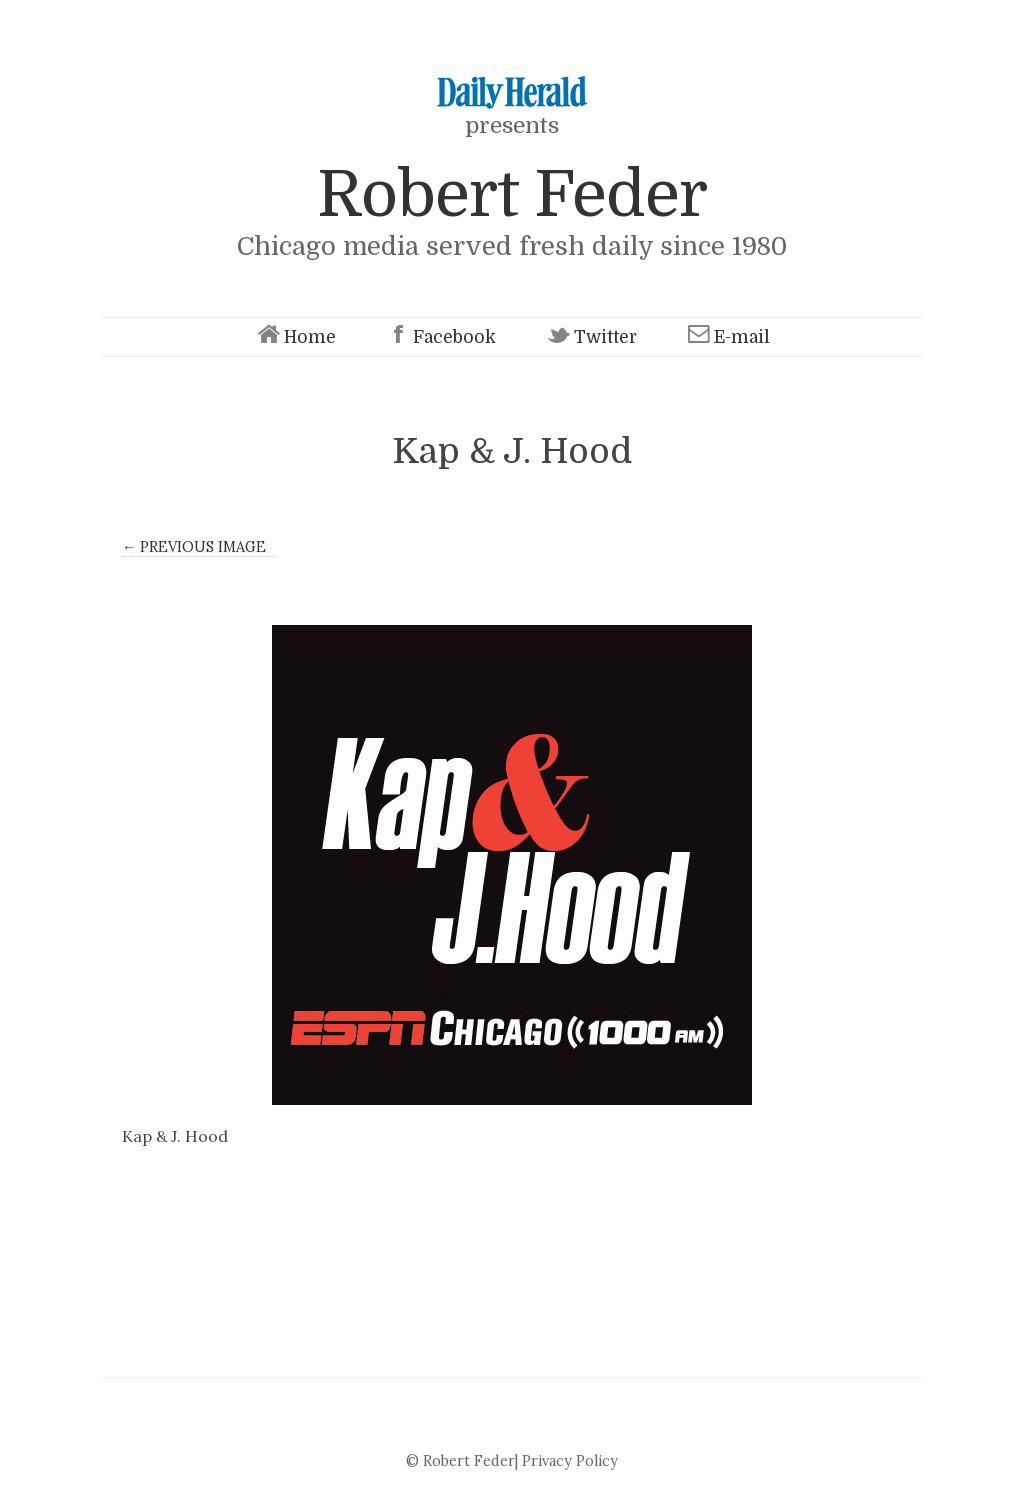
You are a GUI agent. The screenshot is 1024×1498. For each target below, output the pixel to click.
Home (295, 337)
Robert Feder (512, 194)
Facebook (439, 337)
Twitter (590, 337)
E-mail (727, 337)
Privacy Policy (570, 1461)
